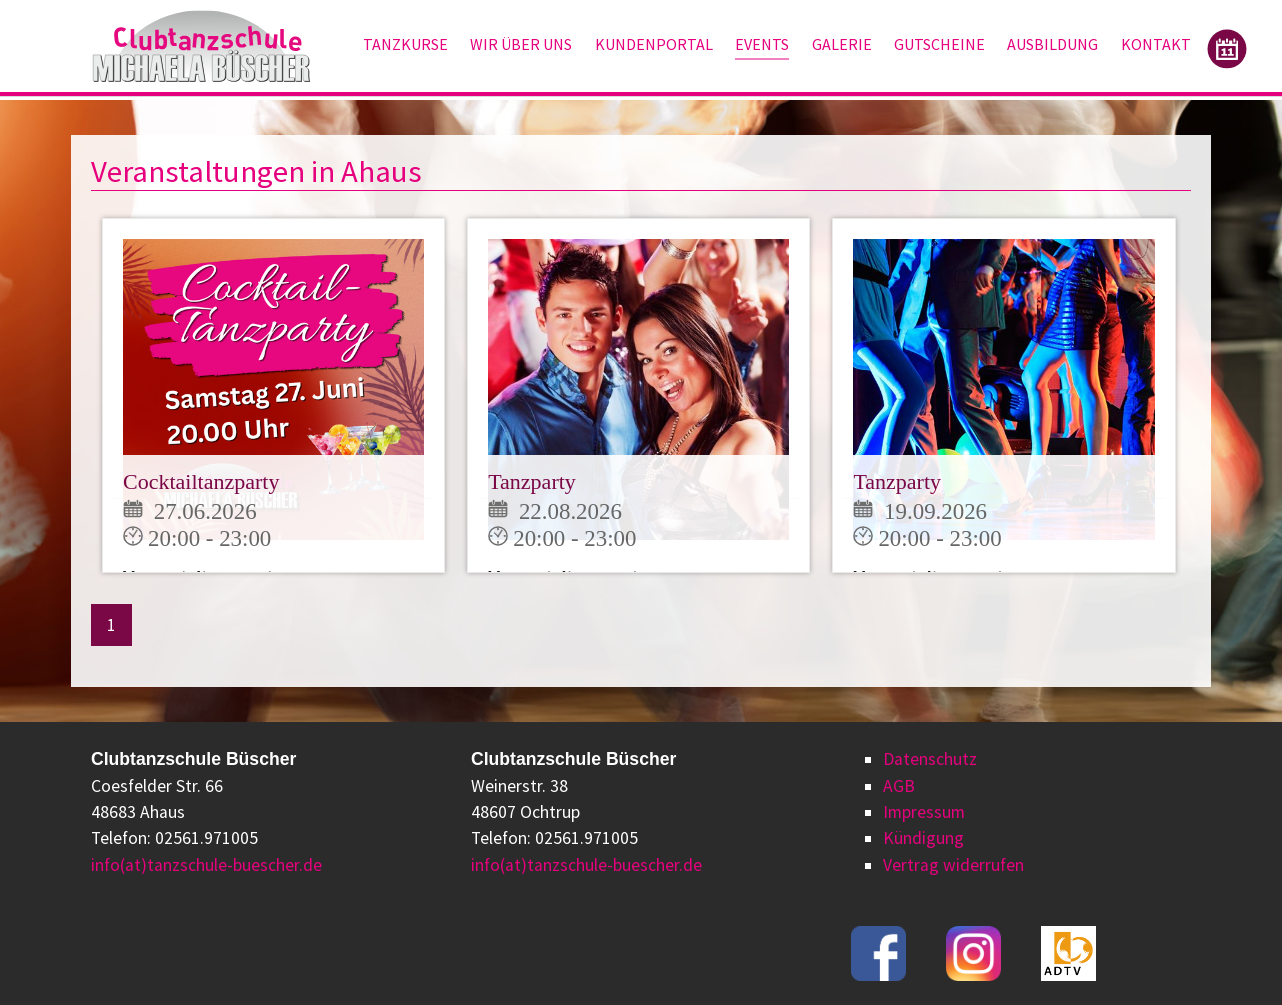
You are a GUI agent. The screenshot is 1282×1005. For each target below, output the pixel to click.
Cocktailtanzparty (201, 481)
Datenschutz (930, 759)
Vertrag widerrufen (953, 865)
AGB (899, 786)
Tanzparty (532, 481)
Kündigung (923, 838)
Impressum (924, 812)
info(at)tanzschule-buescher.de (206, 865)
